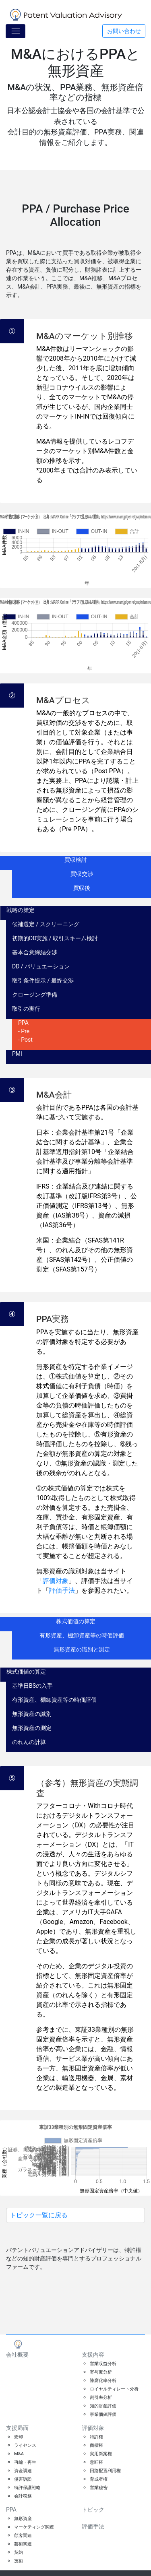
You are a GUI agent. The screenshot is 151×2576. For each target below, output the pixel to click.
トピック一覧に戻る (39, 2215)
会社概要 (17, 2354)
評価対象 (55, 1581)
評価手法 (62, 1590)
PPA (11, 2509)
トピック (93, 2509)
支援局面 (17, 2428)
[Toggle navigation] (15, 31)
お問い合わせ (124, 31)
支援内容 (93, 2354)
